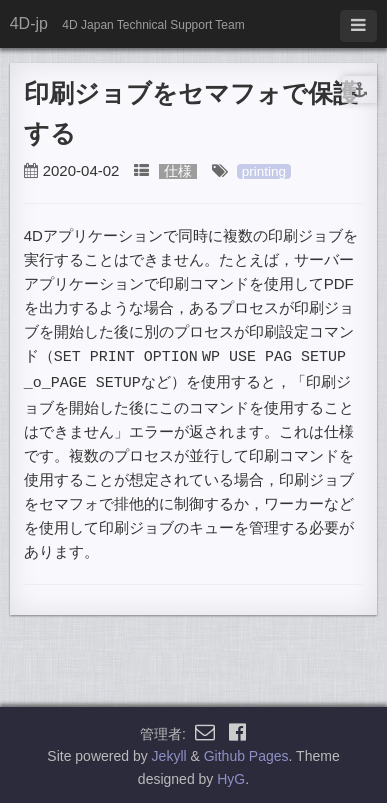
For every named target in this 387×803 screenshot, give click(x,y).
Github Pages (246, 754)
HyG (231, 777)
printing (264, 171)
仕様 (178, 171)
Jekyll (169, 754)
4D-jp (29, 23)
